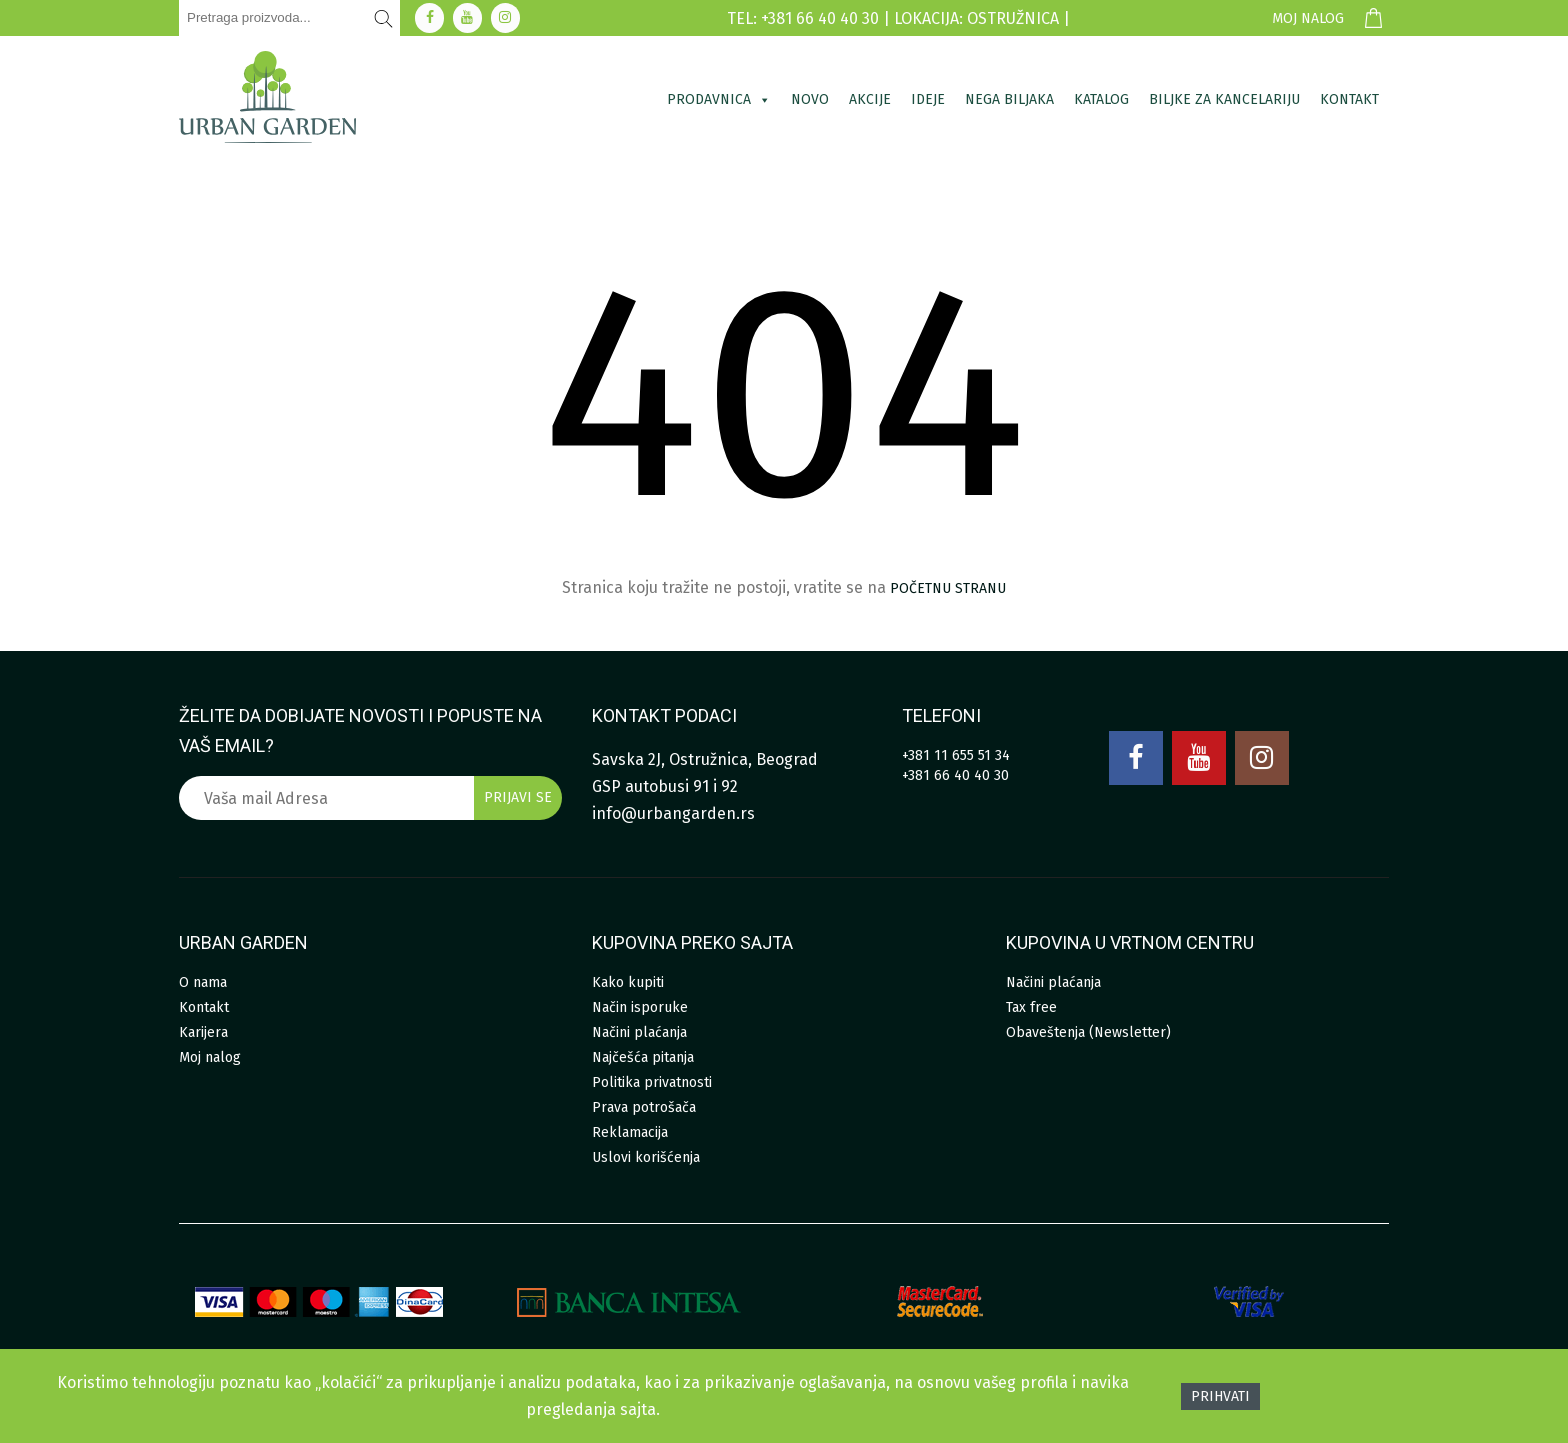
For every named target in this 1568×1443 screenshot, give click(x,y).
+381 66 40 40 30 (955, 775)
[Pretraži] (384, 18)
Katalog (1101, 99)
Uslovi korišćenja (646, 1157)
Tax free (1031, 1007)
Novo (810, 99)
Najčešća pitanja (643, 1057)
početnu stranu (948, 588)
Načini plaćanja (639, 1032)
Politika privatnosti (652, 1082)
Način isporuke (640, 1007)
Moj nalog (1308, 18)
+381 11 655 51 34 (956, 755)
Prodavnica (719, 99)
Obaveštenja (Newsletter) (1088, 1032)
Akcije (870, 99)
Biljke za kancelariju (1224, 99)
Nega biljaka (1009, 99)
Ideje (928, 99)
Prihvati (1220, 1396)
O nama (203, 982)
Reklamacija (630, 1132)
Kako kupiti (628, 982)
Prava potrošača (644, 1107)
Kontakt (1349, 99)
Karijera (203, 1032)
